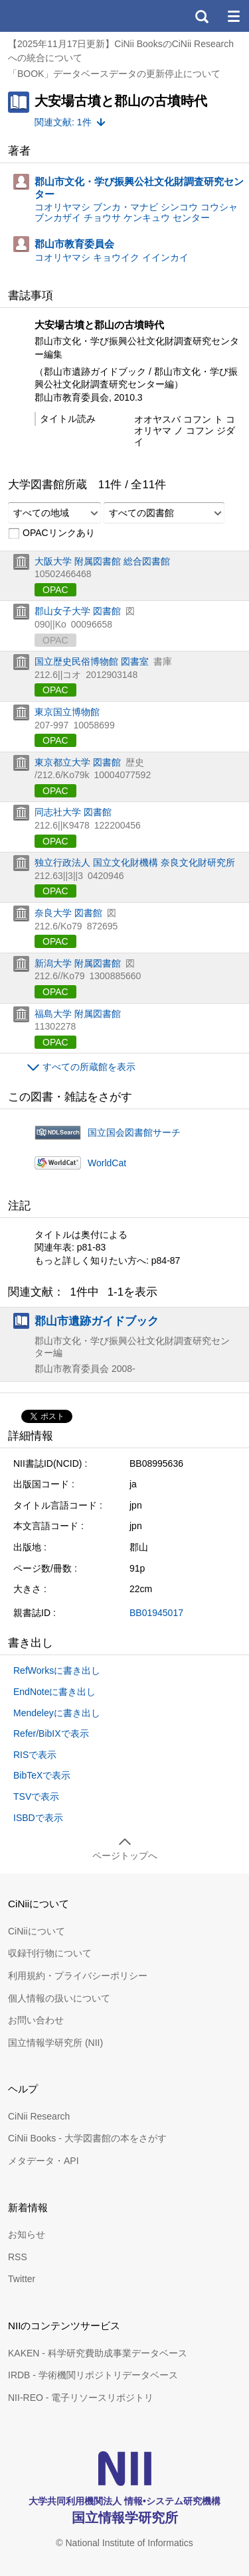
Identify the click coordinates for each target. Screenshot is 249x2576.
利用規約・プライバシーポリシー (77, 1975)
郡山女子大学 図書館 (78, 611)
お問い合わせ (36, 2020)
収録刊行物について (50, 1953)
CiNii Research (39, 2116)
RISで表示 (34, 1754)
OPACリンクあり (51, 533)
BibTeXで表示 (41, 1775)
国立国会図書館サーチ (134, 1132)
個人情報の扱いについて (59, 1998)
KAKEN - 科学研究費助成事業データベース (97, 2353)
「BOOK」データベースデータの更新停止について (114, 73)
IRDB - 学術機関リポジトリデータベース (93, 2375)
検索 (201, 16)
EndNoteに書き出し (54, 1691)
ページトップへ (124, 1855)
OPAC (55, 589)
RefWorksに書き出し (56, 1670)
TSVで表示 (36, 1796)
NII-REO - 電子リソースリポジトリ (80, 2397)
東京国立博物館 (67, 712)
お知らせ (26, 2234)
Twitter (21, 2278)
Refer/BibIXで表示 (51, 1733)
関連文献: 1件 (63, 122)
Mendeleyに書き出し (56, 1713)
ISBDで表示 (38, 1817)
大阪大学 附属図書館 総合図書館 (102, 561)
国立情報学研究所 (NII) (55, 2042)
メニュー (233, 16)
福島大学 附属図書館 (78, 1013)
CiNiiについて (36, 1931)
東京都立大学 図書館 (78, 762)
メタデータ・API (43, 2160)
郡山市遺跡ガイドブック (97, 1320)
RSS (17, 2257)
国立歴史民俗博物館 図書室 (92, 661)
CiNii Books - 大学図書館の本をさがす (87, 2138)
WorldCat (107, 1163)
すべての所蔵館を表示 (88, 1066)
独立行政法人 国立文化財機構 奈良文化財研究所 (135, 862)
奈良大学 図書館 (68, 913)
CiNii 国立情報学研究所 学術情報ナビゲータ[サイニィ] (58, 16)
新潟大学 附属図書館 (78, 963)
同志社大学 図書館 (73, 812)
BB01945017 (156, 1612)
